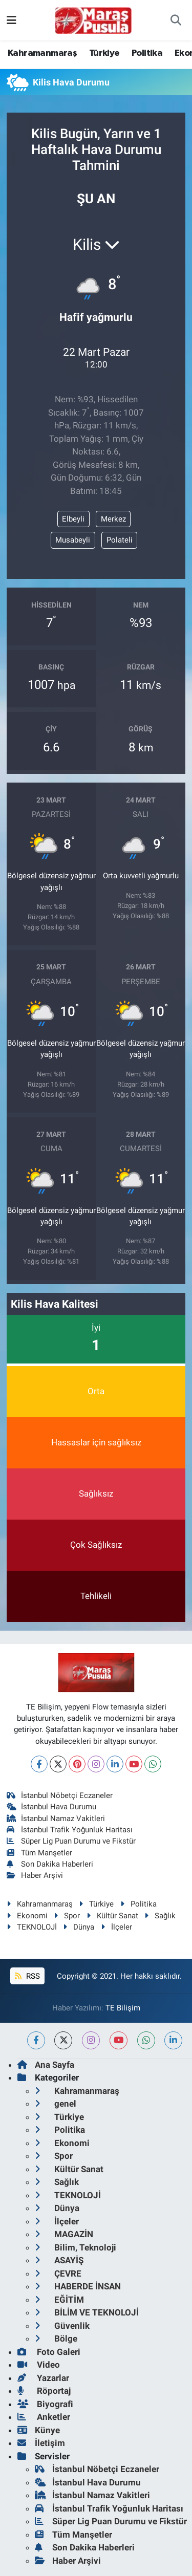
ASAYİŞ (59, 2260)
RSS (27, 1976)
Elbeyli (73, 519)
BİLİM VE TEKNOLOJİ (87, 2312)
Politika (147, 53)
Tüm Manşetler (40, 1852)
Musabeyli (72, 540)
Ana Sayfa (45, 2065)
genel (55, 2103)
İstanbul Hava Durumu (52, 1806)
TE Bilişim (122, 2007)
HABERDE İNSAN (78, 2286)
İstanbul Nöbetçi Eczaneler (60, 1795)
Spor (67, 1915)
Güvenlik (62, 2326)
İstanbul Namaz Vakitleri (56, 1818)
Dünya (78, 1927)
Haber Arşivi (35, 1875)
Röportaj (44, 2391)
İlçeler (116, 1927)
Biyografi (45, 2404)
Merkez (113, 519)
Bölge (56, 2338)
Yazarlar (43, 2378)
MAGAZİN (64, 2234)
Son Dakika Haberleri (50, 1864)
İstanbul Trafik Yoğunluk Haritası (70, 1829)
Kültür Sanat (112, 1915)
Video (38, 2364)
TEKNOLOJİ (32, 1927)
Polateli (119, 540)
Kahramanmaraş (42, 53)
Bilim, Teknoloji (75, 2247)
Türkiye (104, 53)
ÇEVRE (58, 2273)
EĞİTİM (59, 2299)
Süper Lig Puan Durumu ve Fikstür (71, 1841)
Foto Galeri (48, 2352)
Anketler (43, 2417)
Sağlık (160, 1915)
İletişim (41, 2443)
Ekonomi (27, 1915)
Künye (38, 2430)
